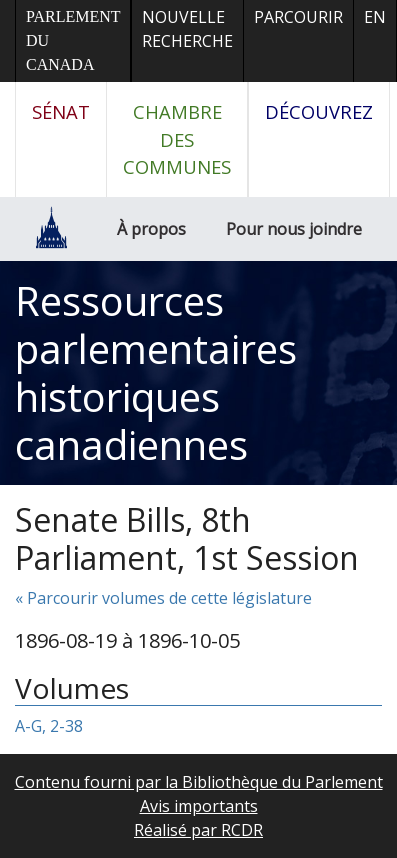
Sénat (61, 111)
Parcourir (298, 17)
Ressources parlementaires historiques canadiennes (156, 372)
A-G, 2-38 (49, 726)
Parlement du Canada (73, 40)
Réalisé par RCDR (198, 830)
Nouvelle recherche (187, 29)
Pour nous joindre (294, 229)
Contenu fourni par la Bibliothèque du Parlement (199, 782)
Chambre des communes (177, 139)
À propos (151, 229)
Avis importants (199, 806)
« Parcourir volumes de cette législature (163, 598)
